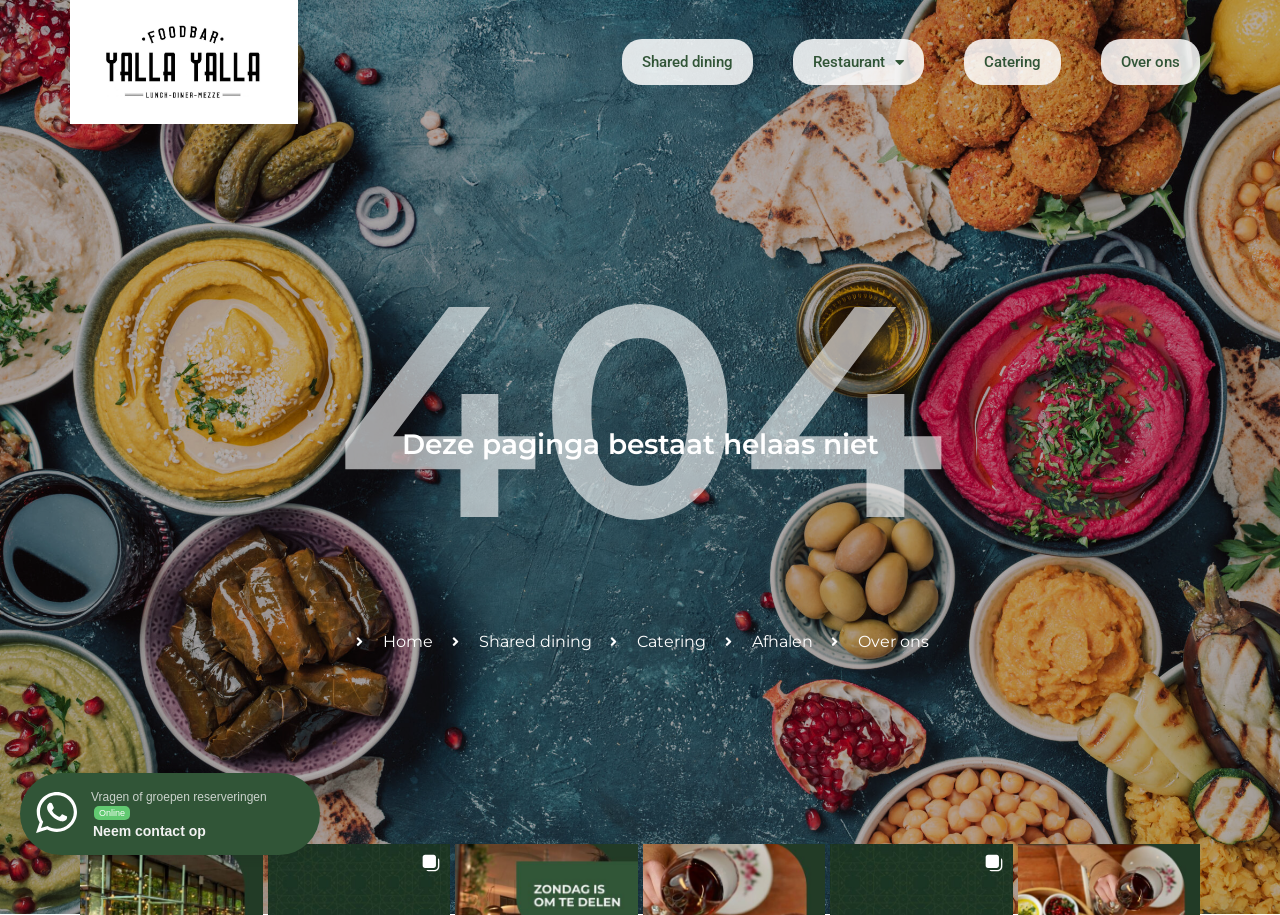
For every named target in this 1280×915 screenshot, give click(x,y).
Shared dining (687, 62)
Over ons (1150, 62)
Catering (1012, 62)
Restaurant (858, 62)
